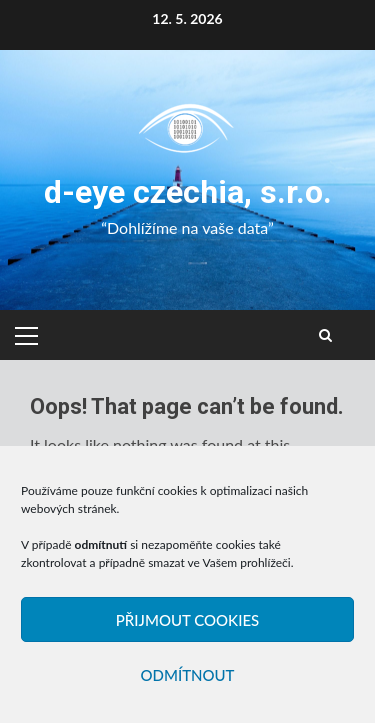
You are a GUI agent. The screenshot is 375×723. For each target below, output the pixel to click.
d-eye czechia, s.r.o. (188, 192)
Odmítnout (187, 675)
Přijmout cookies (187, 620)
